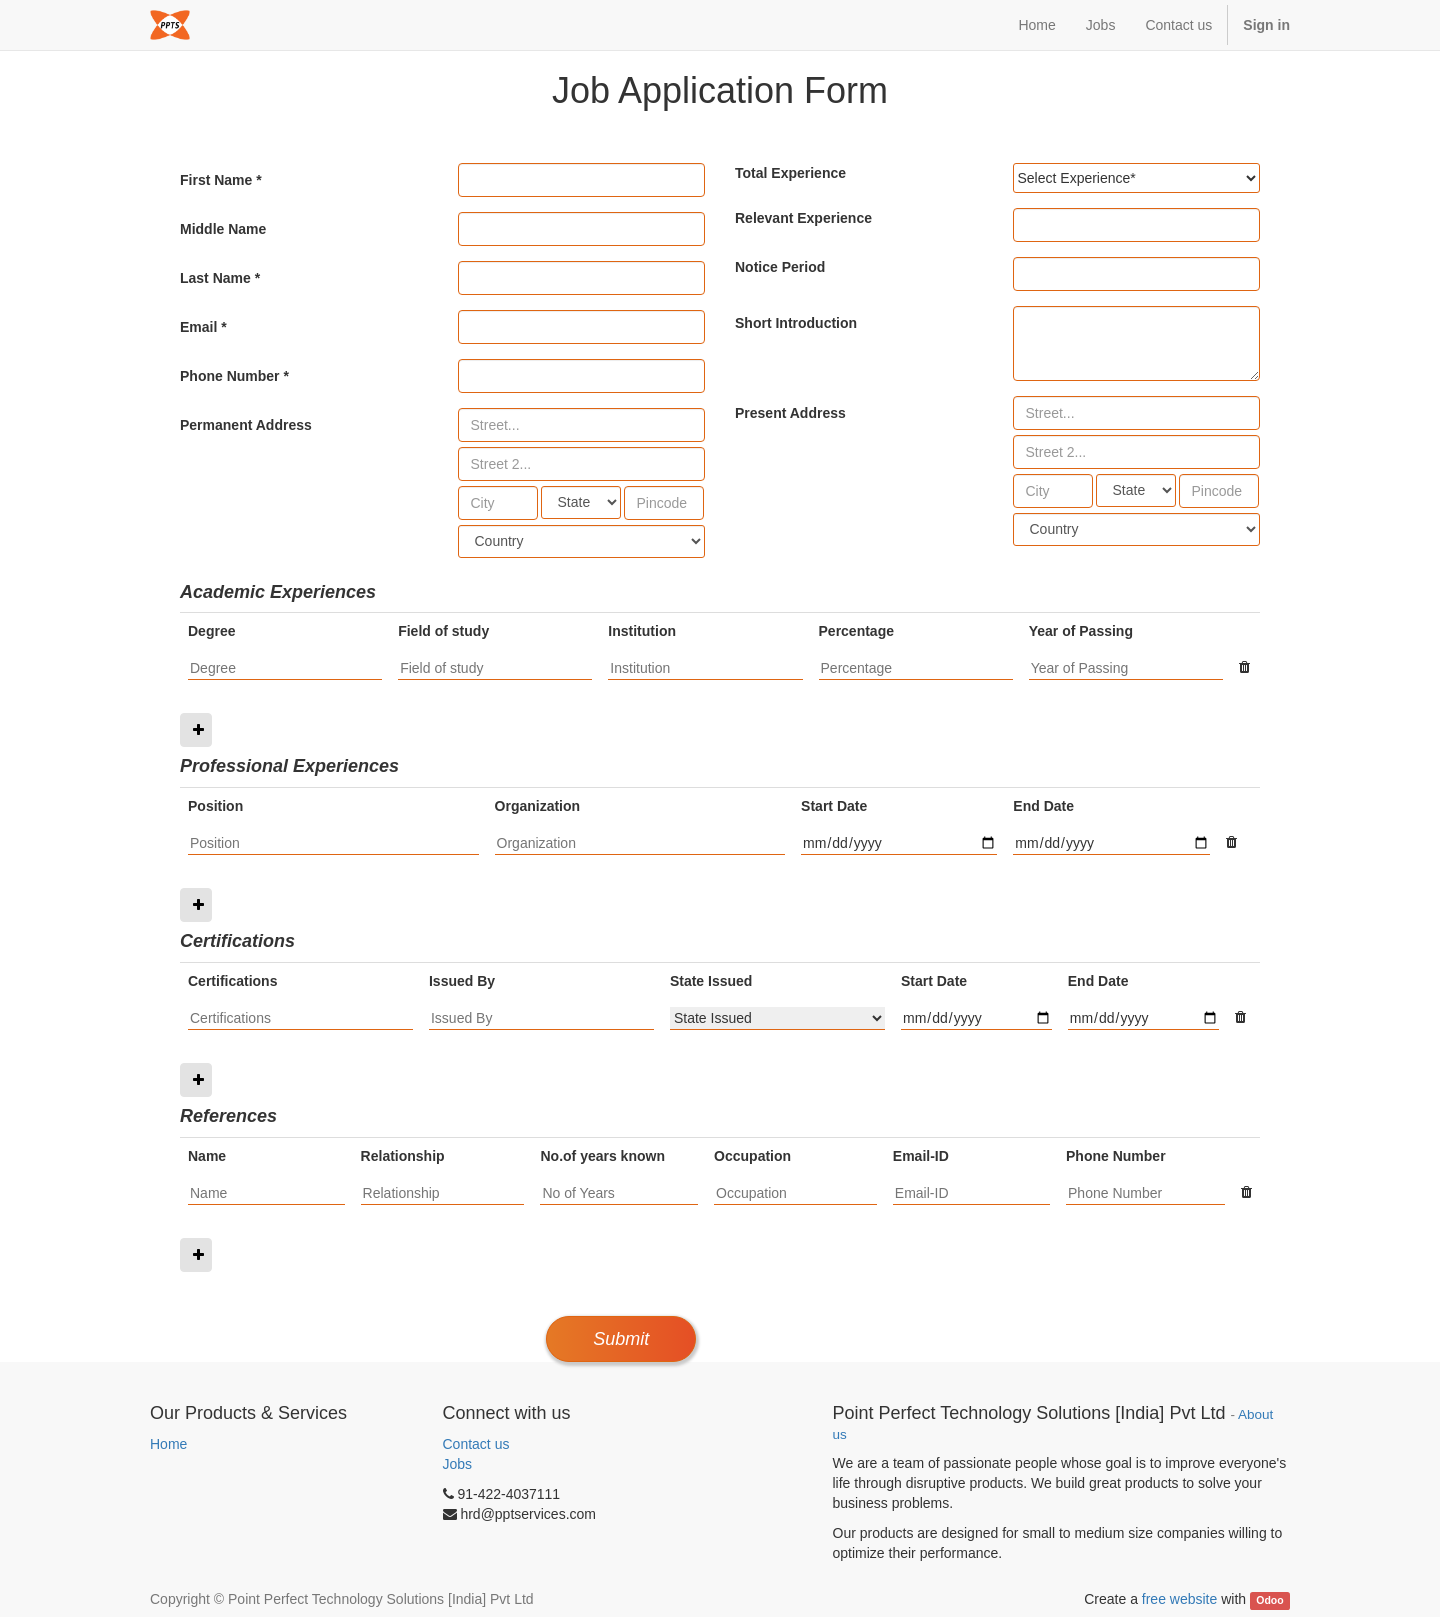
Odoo (1269, 1600)
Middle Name (223, 229)
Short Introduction (796, 323)
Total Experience (790, 173)
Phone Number (230, 376)
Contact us (476, 1444)
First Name (216, 180)
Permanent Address (246, 425)
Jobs (458, 1464)
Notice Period (780, 267)
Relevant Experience (803, 218)
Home (168, 1444)
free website (1179, 1599)
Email (198, 327)
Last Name (215, 278)
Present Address (790, 413)
